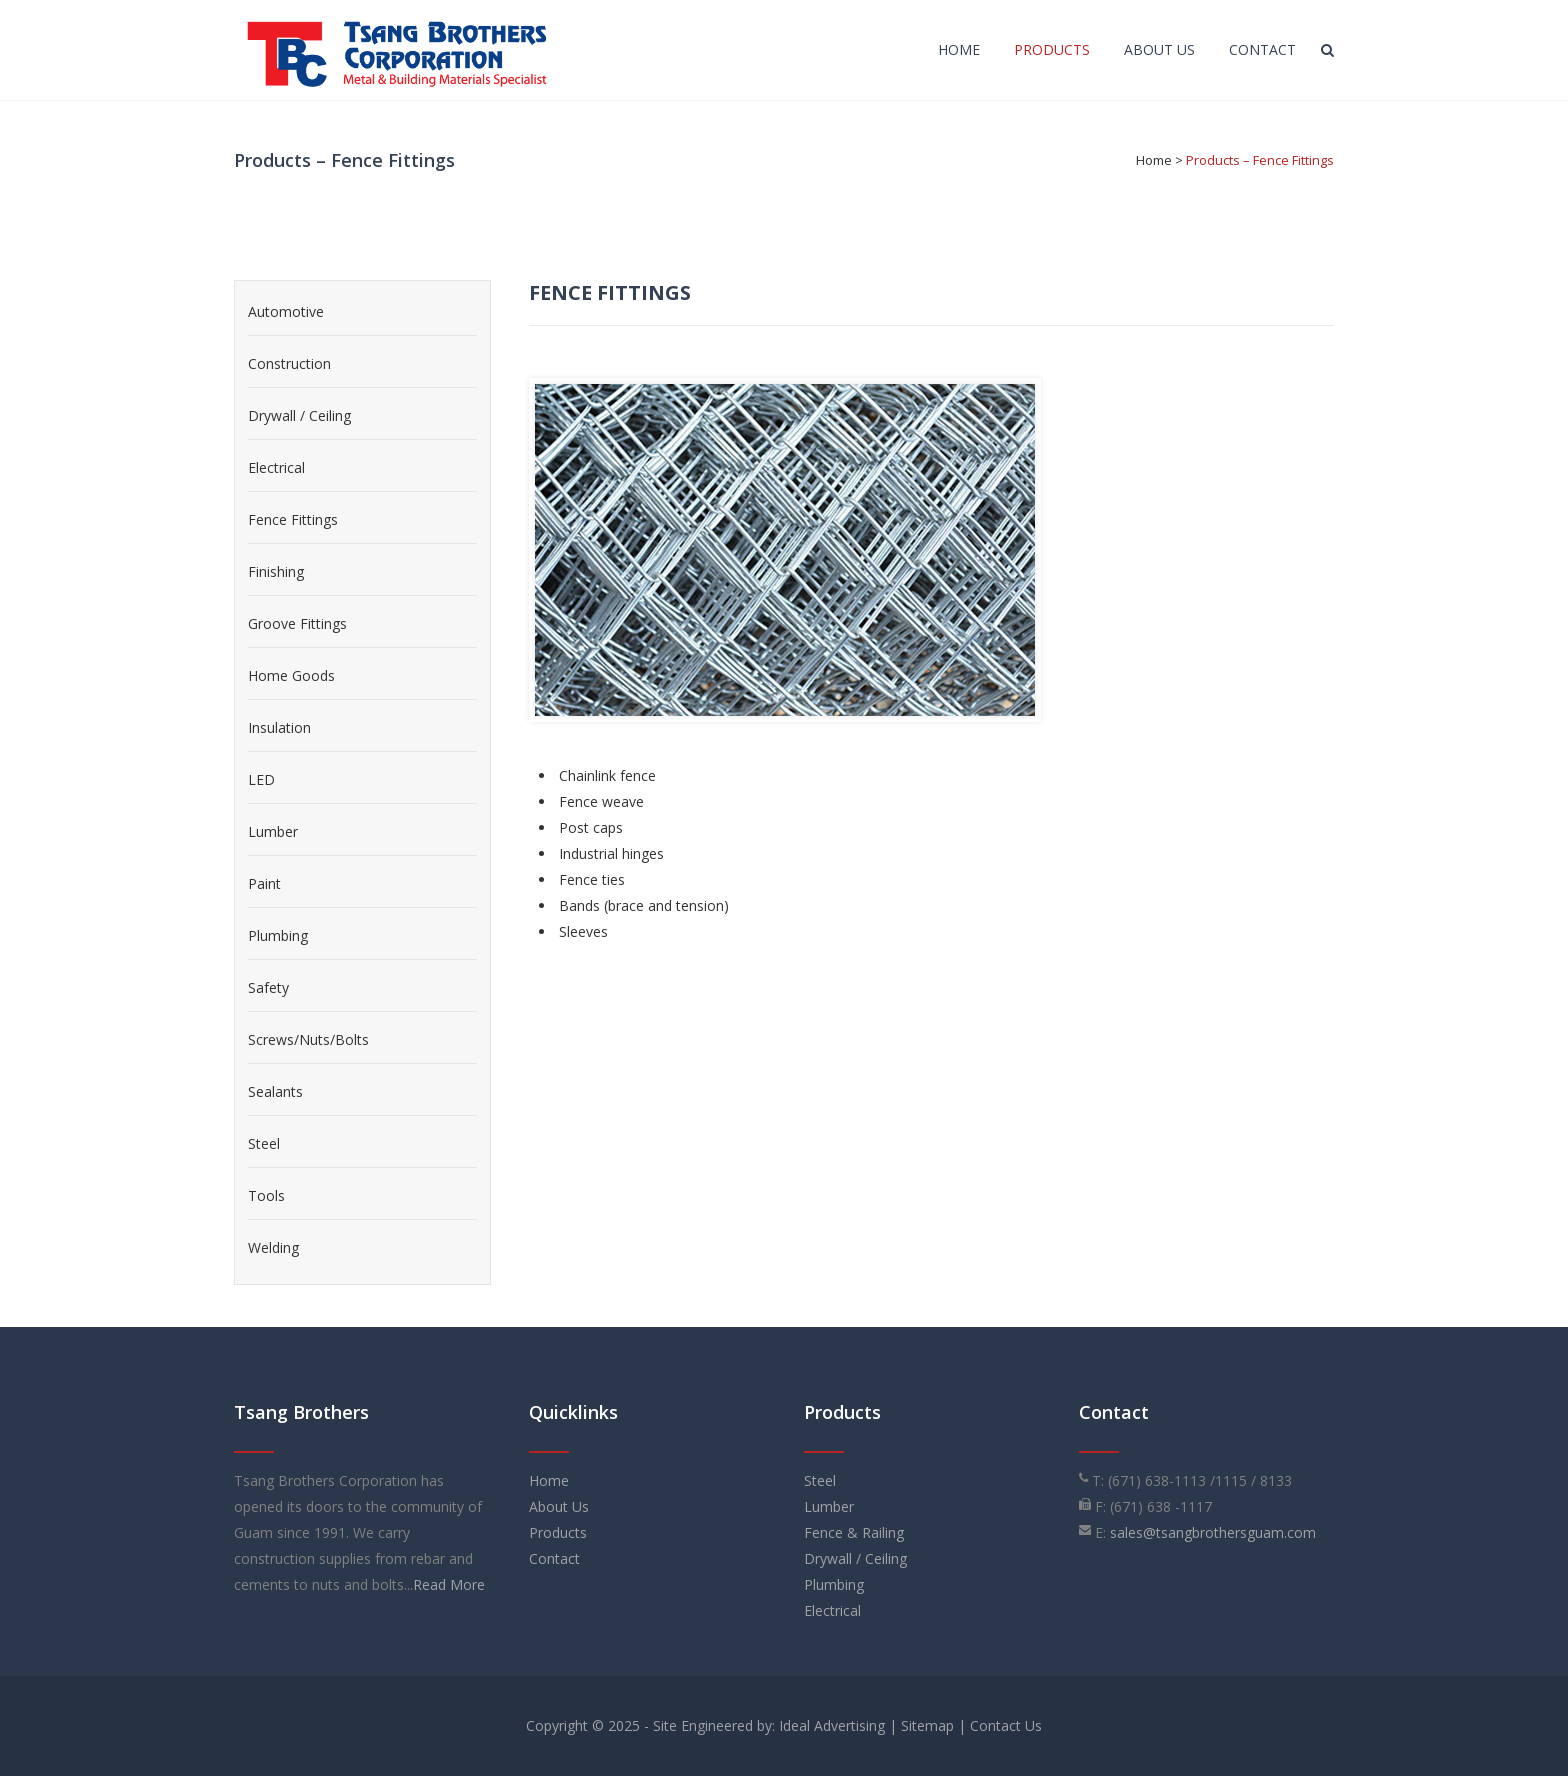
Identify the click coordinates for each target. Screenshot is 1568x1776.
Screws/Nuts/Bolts (308, 1039)
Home (1154, 160)
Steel (264, 1143)
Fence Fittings (293, 519)
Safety (268, 987)
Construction (289, 363)
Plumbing (278, 935)
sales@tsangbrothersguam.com (1213, 1532)
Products (558, 1532)
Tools (266, 1195)
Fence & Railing (854, 1532)
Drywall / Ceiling (299, 415)
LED (261, 779)
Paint (264, 883)
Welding (273, 1247)
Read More (449, 1584)
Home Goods (291, 675)
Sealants (275, 1091)
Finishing (276, 571)
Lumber (273, 831)
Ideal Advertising (832, 1725)
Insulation (279, 727)
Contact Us (1006, 1725)
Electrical (276, 467)
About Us (559, 1506)
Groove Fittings (297, 623)
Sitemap (927, 1725)
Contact (554, 1558)
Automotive (286, 311)
